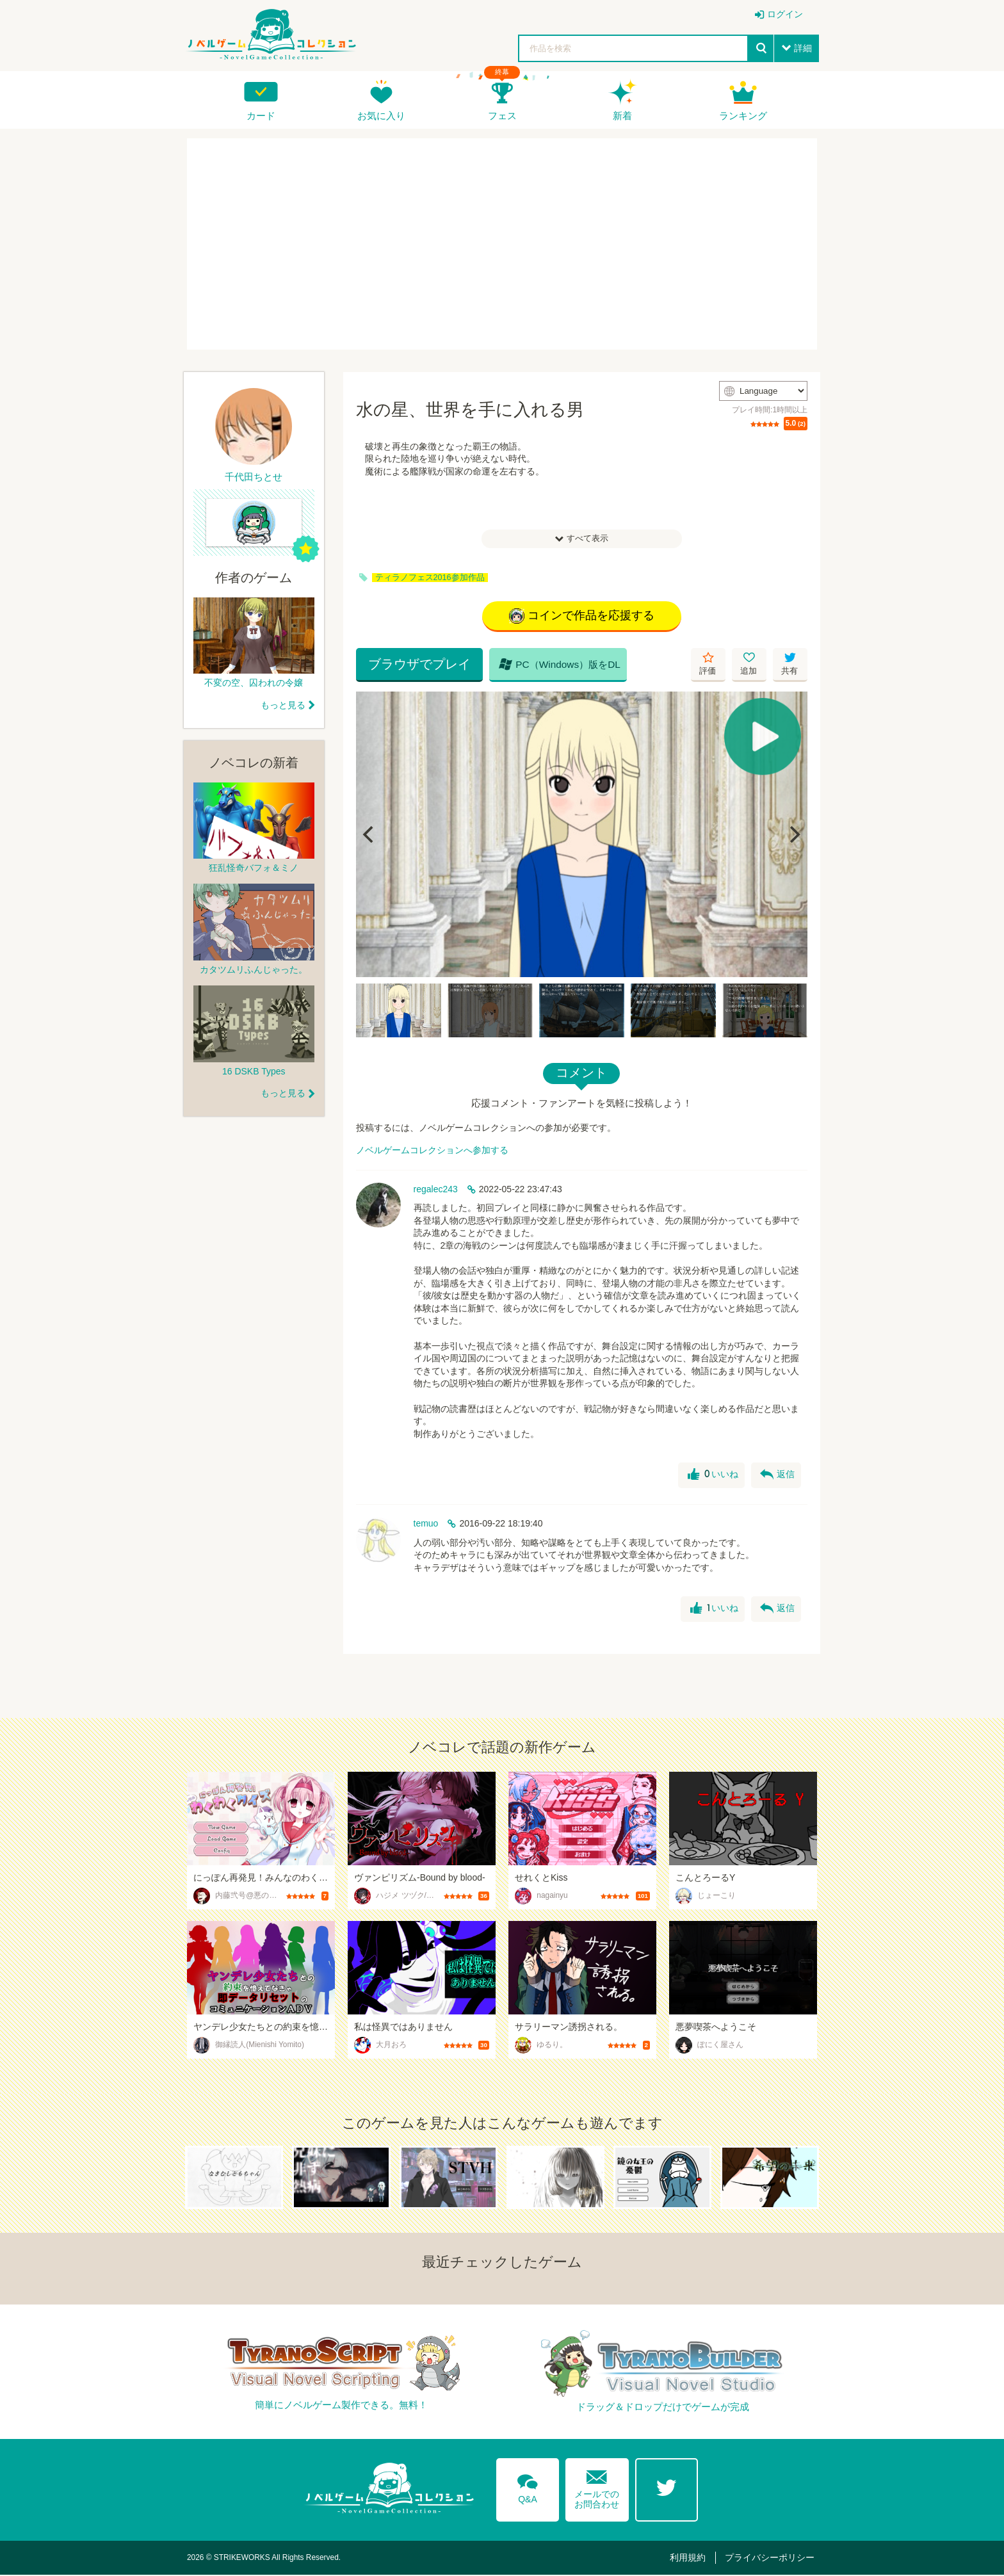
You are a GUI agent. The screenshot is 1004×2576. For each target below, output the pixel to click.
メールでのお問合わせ (597, 2486)
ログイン (785, 14)
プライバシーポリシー (771, 2558)
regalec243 (436, 1190)
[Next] (793, 835)
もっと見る (283, 705)
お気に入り (381, 115)
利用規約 (692, 2558)
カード (261, 115)
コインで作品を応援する (581, 616)
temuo (426, 1524)
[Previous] (370, 835)
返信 (777, 1476)
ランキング (743, 115)
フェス (502, 115)
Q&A (527, 2487)
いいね (712, 1476)
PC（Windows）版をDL (554, 665)
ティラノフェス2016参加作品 (430, 577)
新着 (622, 115)
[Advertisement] (502, 244)
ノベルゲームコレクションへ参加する (432, 1151)
